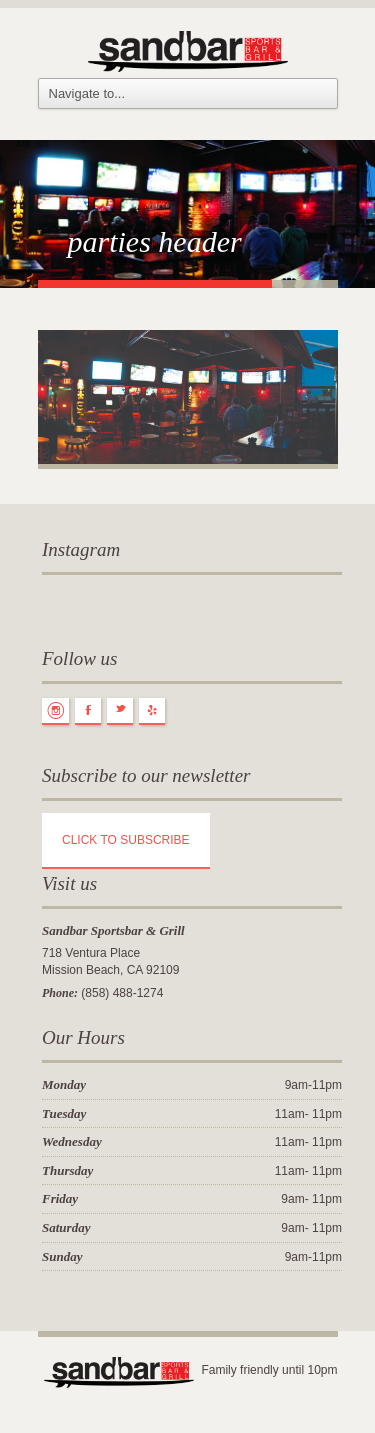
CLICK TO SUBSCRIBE (126, 840)
